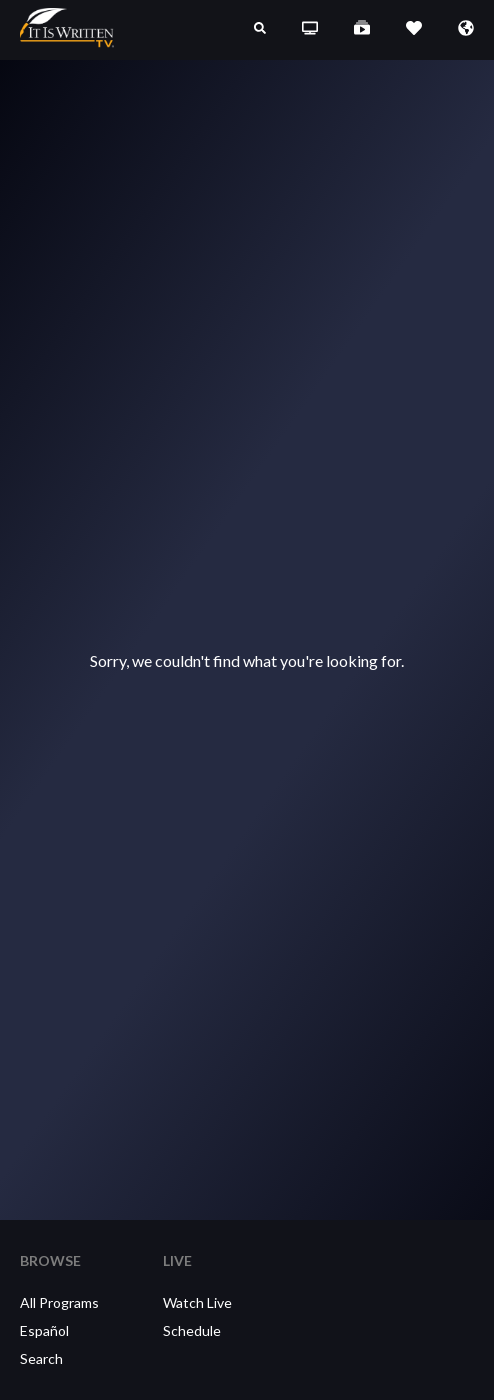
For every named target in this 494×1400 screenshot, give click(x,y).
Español (44, 1330)
